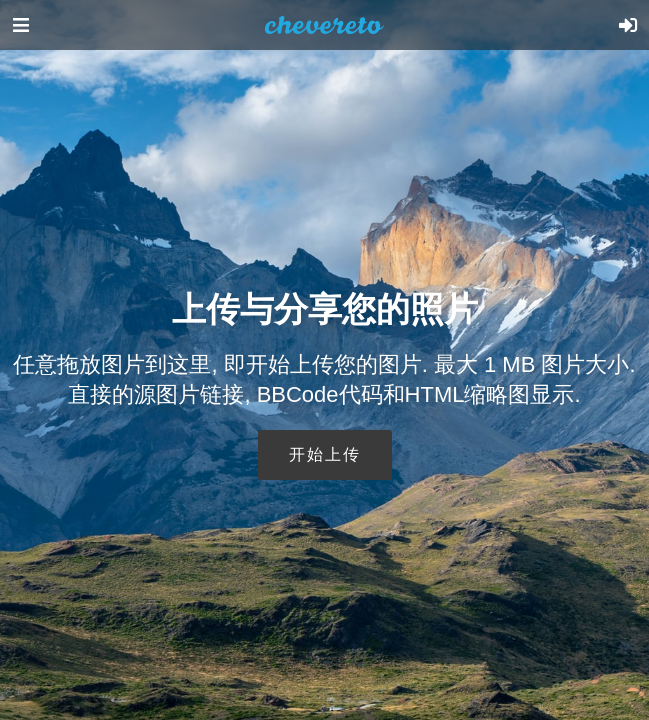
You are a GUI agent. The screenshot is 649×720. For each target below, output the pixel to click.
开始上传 (325, 454)
